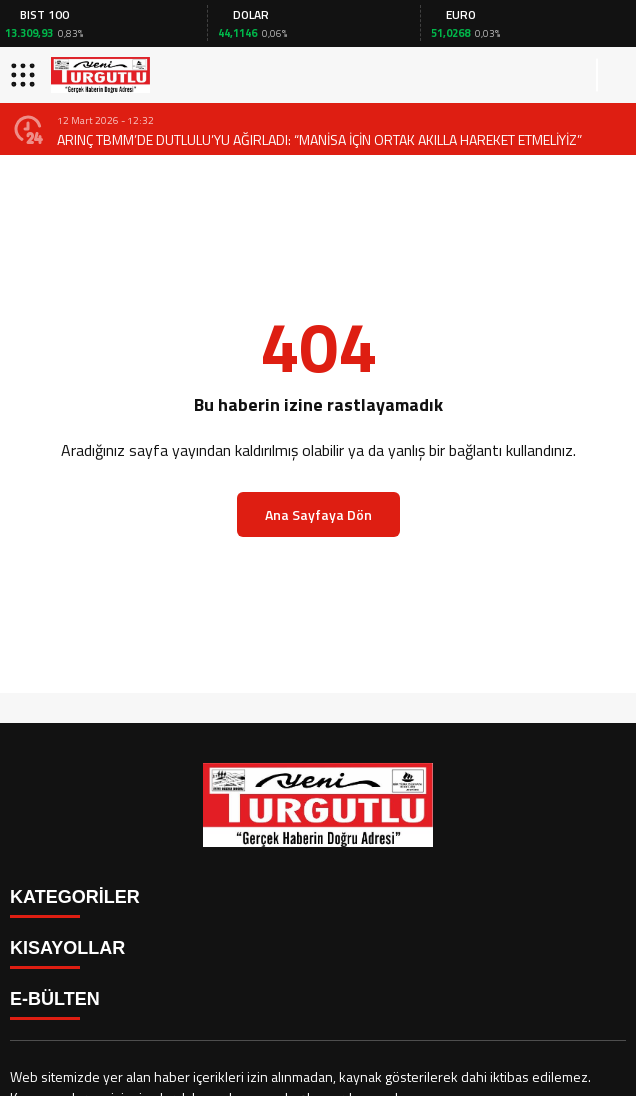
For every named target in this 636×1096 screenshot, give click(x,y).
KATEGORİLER (75, 897)
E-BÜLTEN (55, 999)
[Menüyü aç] (25, 75)
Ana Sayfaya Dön (318, 514)
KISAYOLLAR (67, 948)
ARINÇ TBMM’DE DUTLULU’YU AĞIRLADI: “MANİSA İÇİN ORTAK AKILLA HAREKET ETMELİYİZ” (319, 139)
